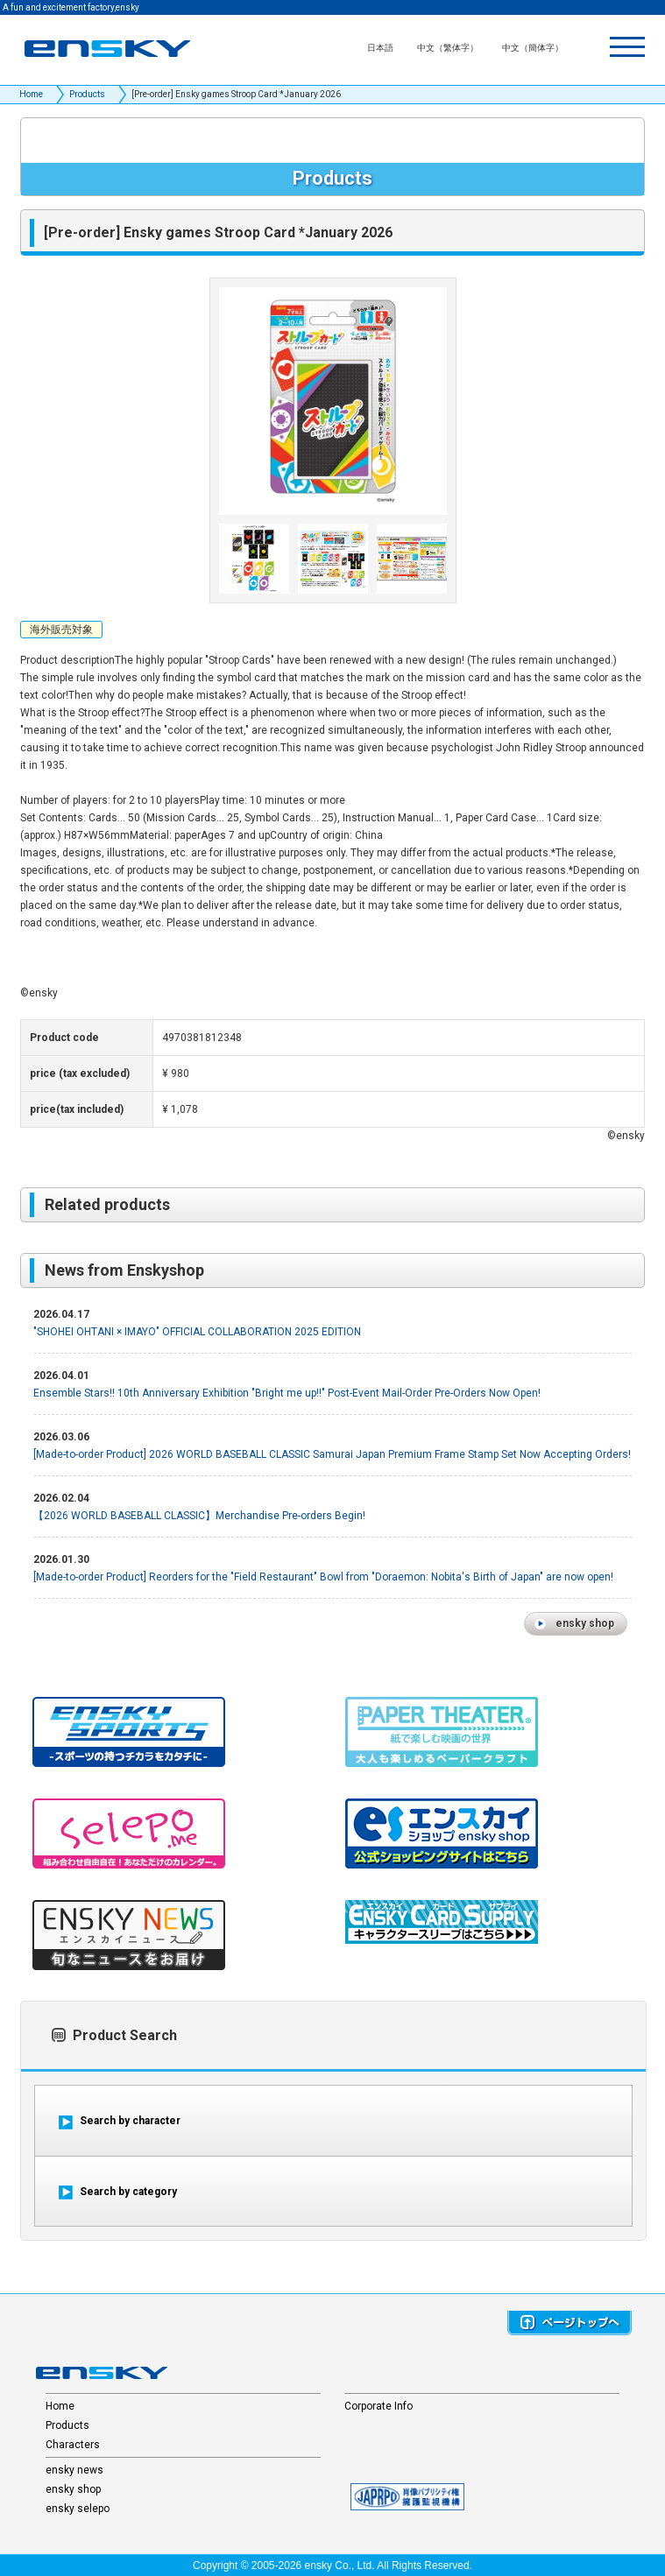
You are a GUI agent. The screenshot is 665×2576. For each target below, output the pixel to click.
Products (87, 94)
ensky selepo (78, 2508)
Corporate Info (378, 2406)
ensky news (74, 2470)
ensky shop (73, 2489)
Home (31, 94)
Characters (73, 2445)
